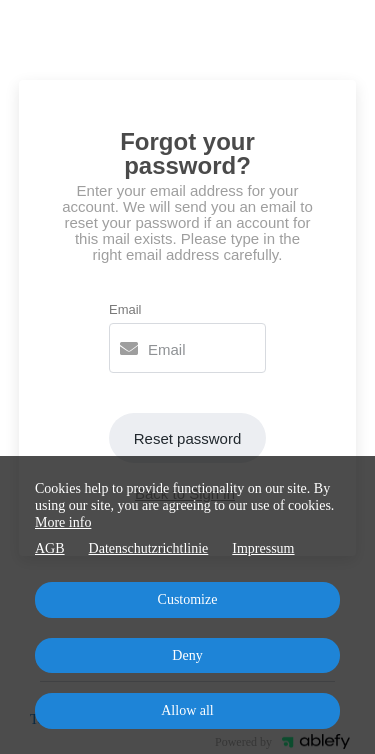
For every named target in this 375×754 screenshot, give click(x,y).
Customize (188, 599)
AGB (50, 548)
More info (63, 522)
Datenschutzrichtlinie (149, 548)
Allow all (187, 710)
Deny (187, 655)
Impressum (263, 548)
